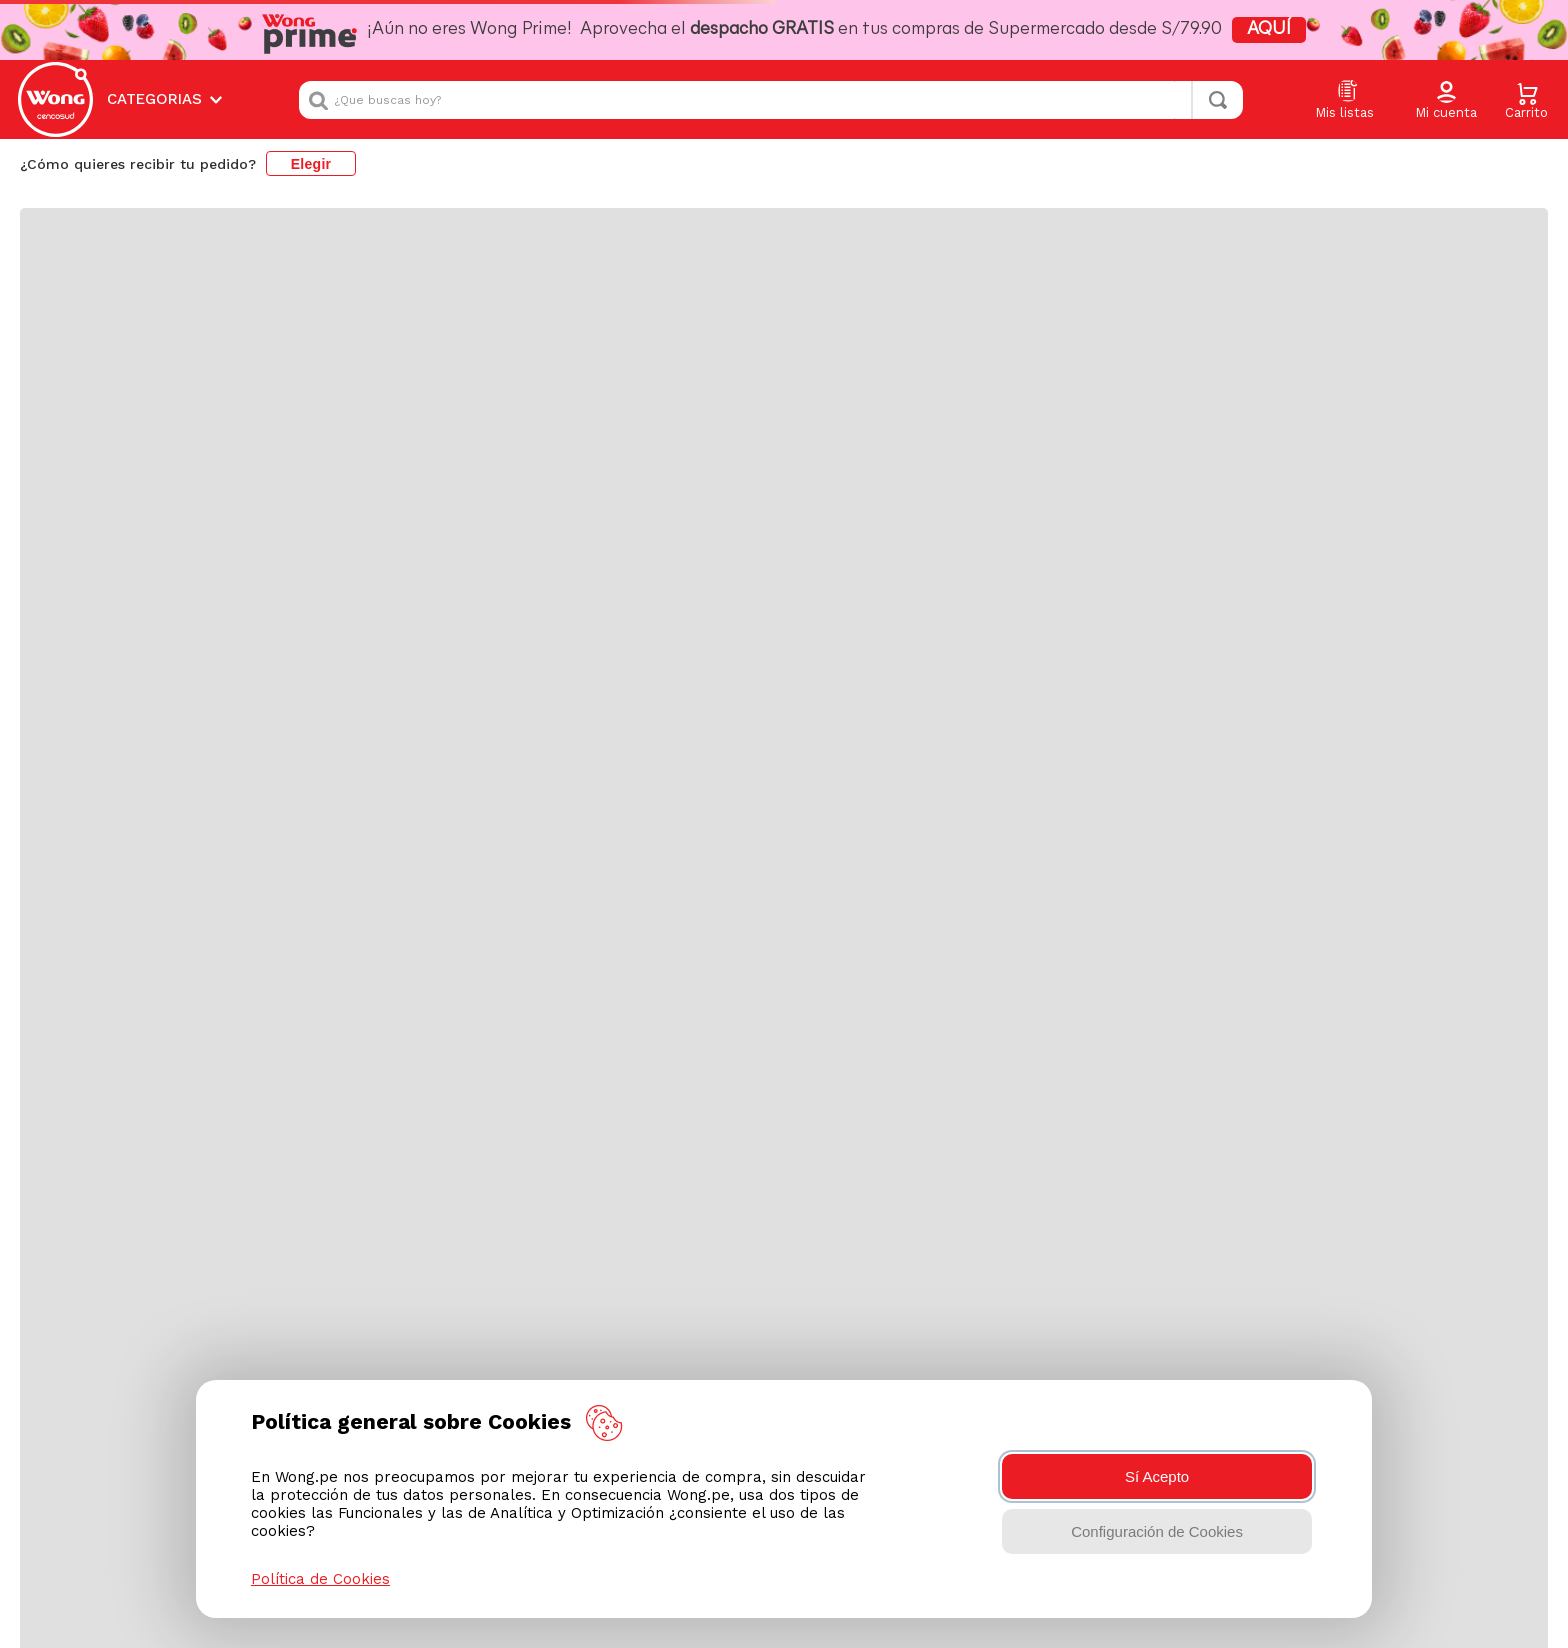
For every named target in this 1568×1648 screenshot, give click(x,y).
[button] (1446, 101)
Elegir (311, 164)
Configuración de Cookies (1157, 1531)
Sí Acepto (1157, 1476)
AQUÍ (1269, 29)
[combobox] (771, 100)
